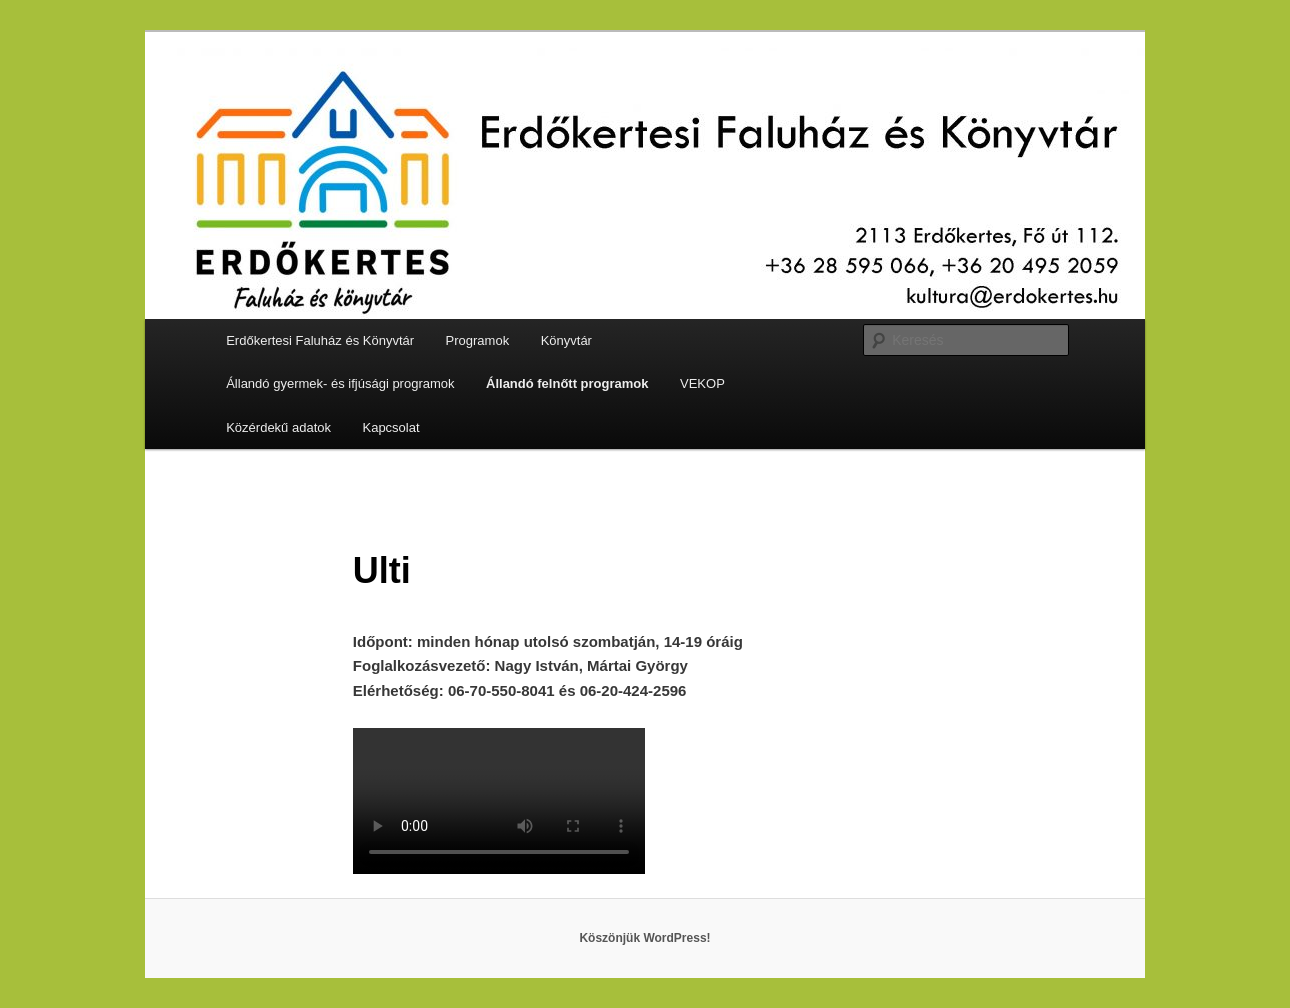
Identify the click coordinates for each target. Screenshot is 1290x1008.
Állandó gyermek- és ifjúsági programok (340, 383)
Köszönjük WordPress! (644, 938)
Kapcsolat (390, 427)
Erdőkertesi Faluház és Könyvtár (320, 340)
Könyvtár (566, 340)
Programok (478, 340)
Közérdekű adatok (278, 427)
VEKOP (702, 383)
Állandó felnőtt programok (567, 383)
